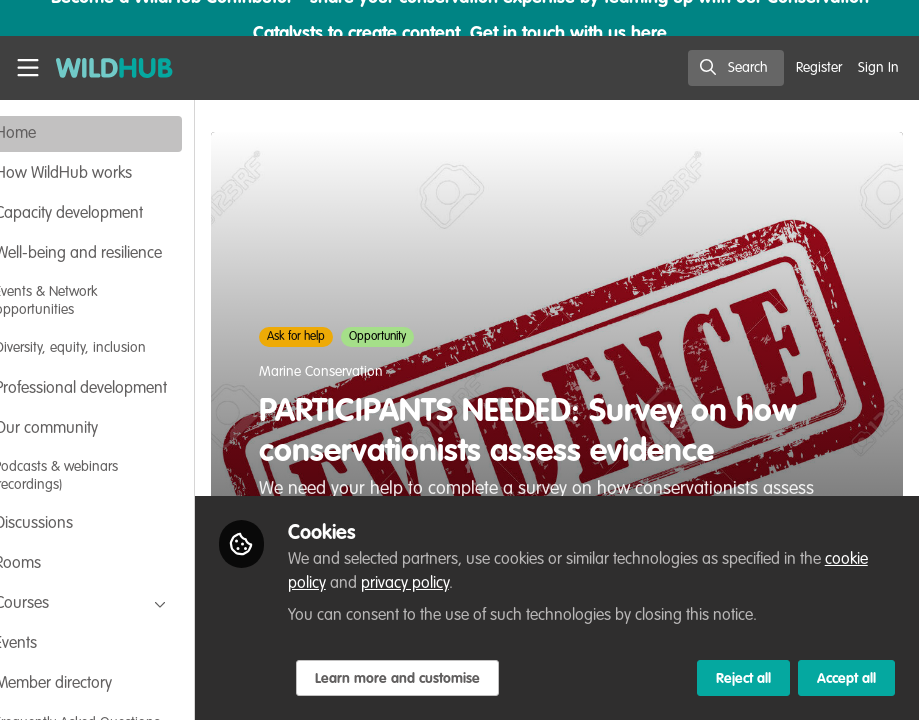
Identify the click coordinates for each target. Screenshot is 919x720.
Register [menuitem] (819, 68)
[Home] (104, 68)
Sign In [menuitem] (878, 68)
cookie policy (390, 584)
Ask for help (357, 337)
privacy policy (512, 584)
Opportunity (438, 337)
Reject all (743, 679)
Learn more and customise (457, 679)
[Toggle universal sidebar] (28, 68)
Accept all (846, 679)
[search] (736, 68)
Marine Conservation (382, 372)
